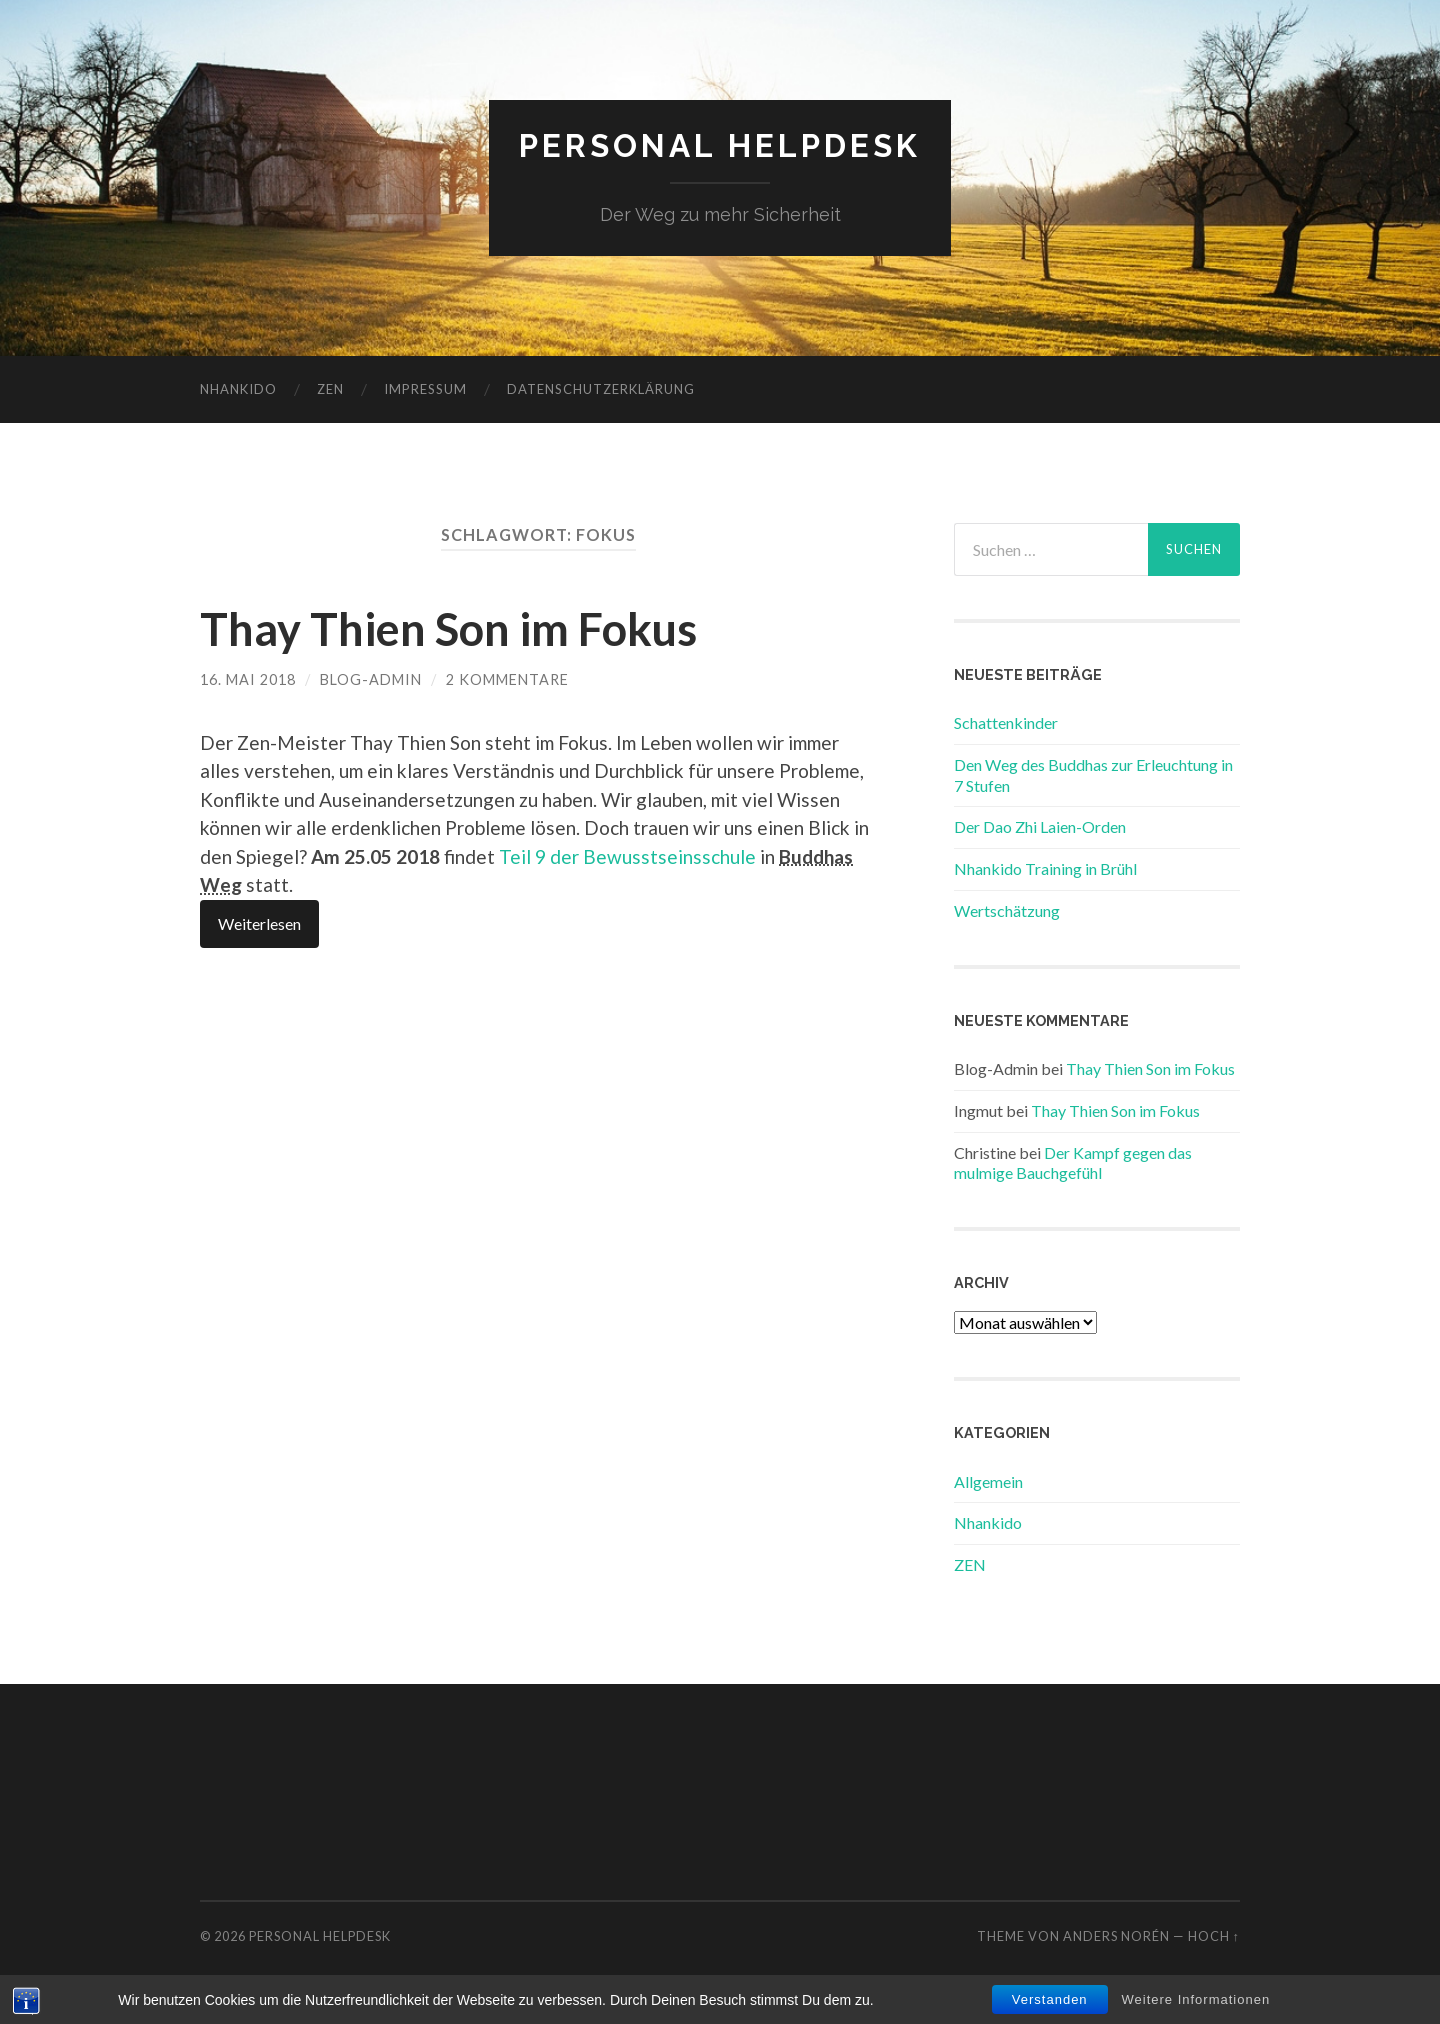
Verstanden (1050, 2004)
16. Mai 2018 (248, 679)
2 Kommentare (507, 679)
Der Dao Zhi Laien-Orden (1040, 826)
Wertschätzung (1007, 910)
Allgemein (988, 1481)
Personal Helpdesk (720, 145)
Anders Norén (1116, 1936)
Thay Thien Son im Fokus (448, 629)
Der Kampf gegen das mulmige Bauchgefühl (1073, 1163)
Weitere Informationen (1196, 2004)
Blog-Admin (371, 679)
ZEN (330, 389)
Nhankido (238, 389)
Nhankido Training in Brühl (1045, 868)
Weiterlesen (259, 923)
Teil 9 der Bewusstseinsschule (627, 856)
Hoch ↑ (1214, 1936)
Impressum (425, 389)
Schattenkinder (1006, 722)
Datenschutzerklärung (601, 389)
